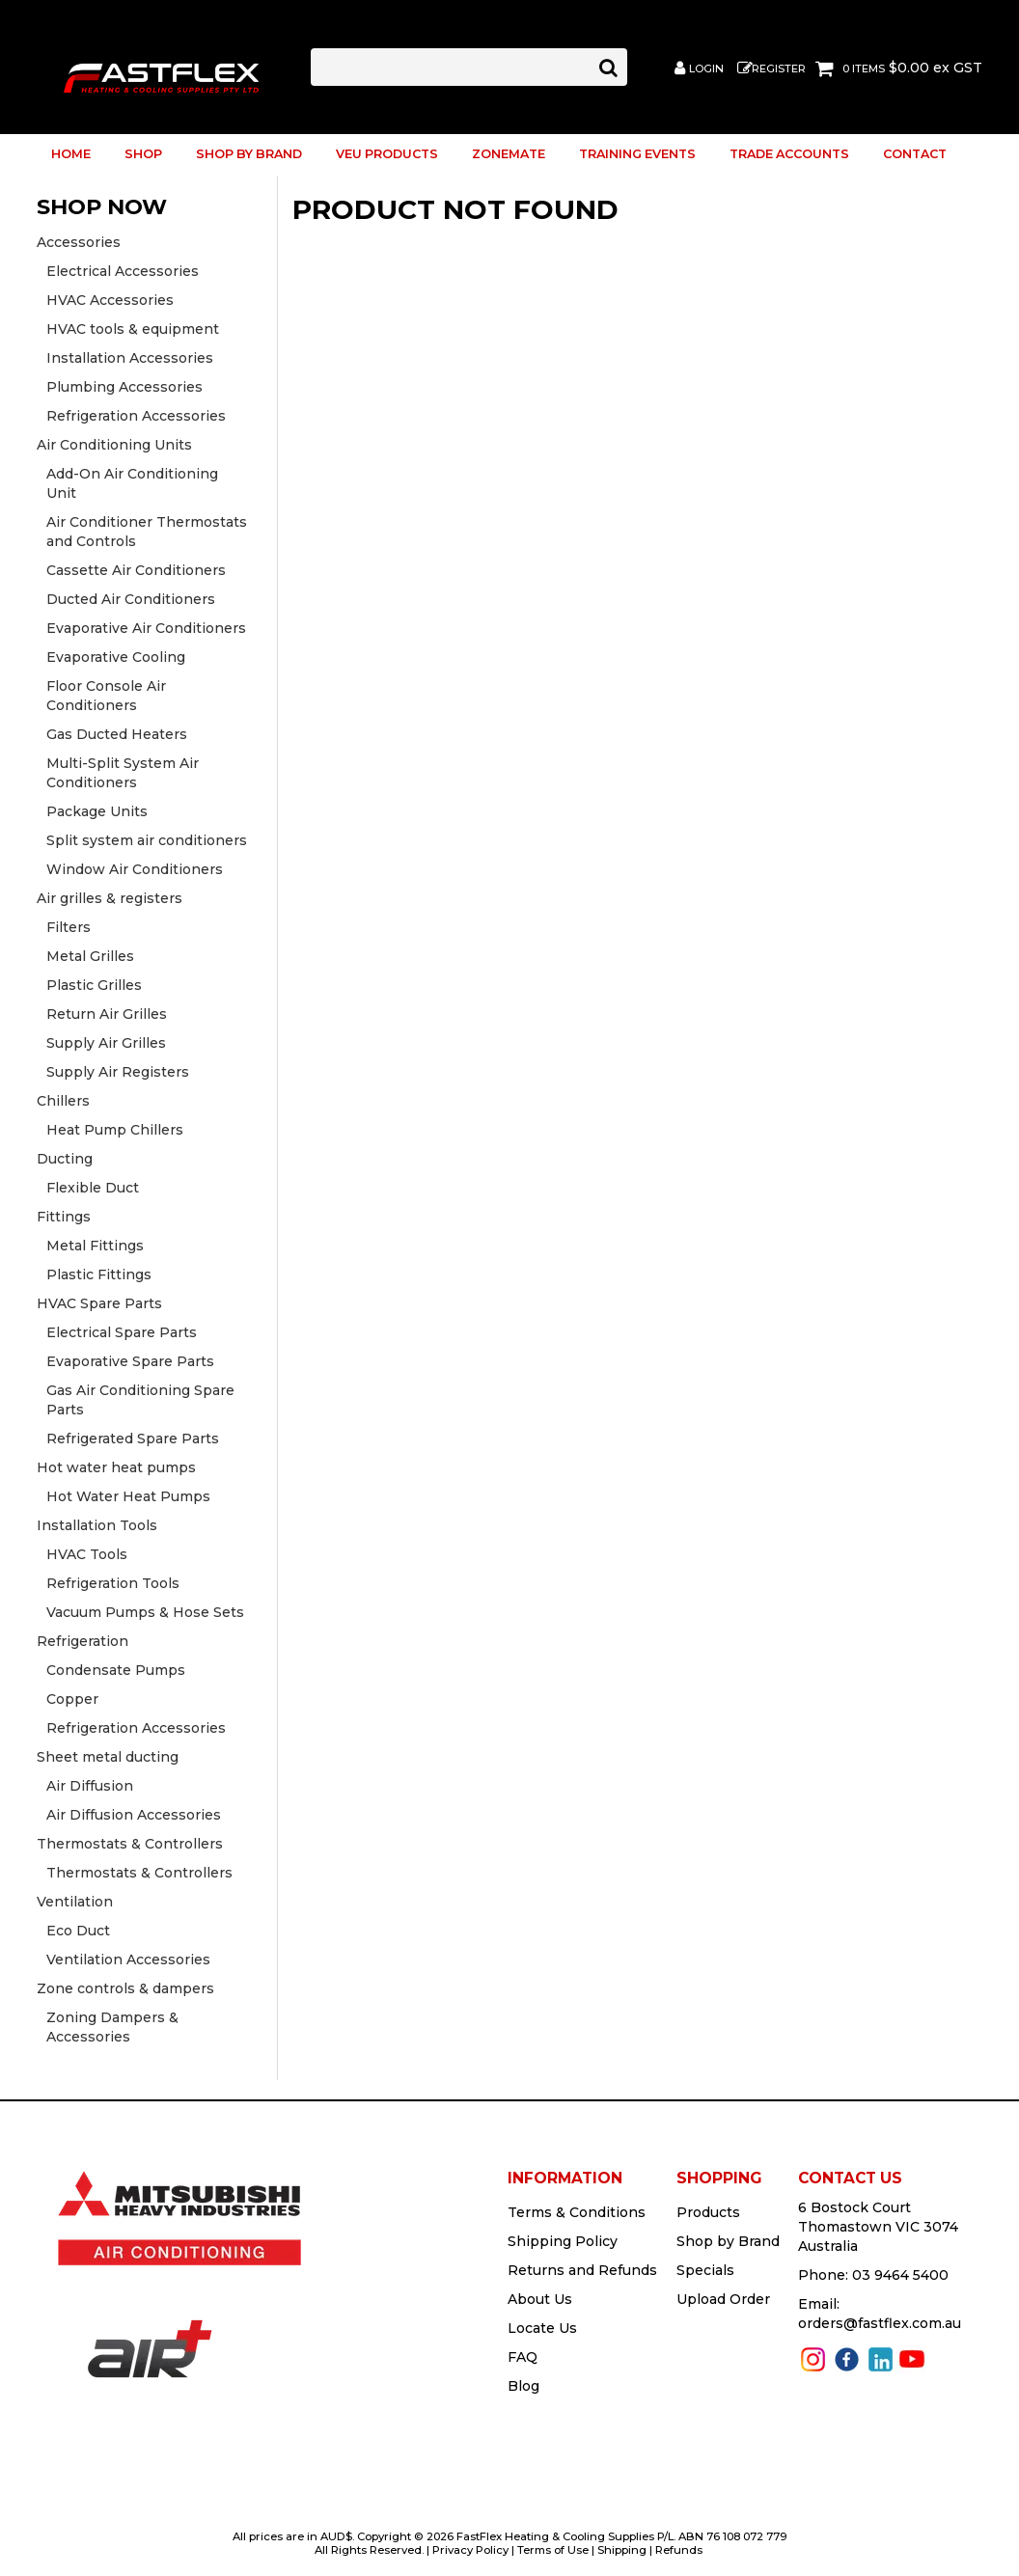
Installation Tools (97, 1525)
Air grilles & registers (109, 898)
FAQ (522, 2357)
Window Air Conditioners (134, 869)
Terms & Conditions (577, 2212)
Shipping (622, 2550)
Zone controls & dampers (125, 1988)
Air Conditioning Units (114, 444)
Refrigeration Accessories (136, 416)
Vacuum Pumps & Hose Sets (145, 1612)
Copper (72, 1699)
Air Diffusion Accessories (133, 1814)
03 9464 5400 (900, 2275)
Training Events (637, 154)
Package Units (97, 811)
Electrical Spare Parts (121, 1332)
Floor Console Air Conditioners (106, 695)
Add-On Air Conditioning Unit (132, 483)
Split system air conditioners (146, 840)
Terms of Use (553, 2550)
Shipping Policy (563, 2241)
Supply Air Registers (117, 1072)
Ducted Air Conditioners (130, 599)
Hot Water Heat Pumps (128, 1496)
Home (71, 154)
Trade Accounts (789, 154)
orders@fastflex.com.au (879, 2323)
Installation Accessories (129, 358)
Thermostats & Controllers (130, 1843)
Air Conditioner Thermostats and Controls (146, 531)
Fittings (64, 1216)
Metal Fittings (95, 1245)
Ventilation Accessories (128, 1959)
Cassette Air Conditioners (136, 570)
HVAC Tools (86, 1554)
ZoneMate (508, 154)
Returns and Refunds (582, 2270)
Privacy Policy (470, 2550)
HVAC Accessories (110, 300)
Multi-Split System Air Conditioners (122, 772)
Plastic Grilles (94, 985)
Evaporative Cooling (115, 657)
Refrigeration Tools (112, 1583)
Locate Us (542, 2328)
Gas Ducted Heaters (116, 734)
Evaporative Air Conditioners (146, 628)
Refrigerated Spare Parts (132, 1438)
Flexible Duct (92, 1187)
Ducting (65, 1158)
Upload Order (723, 2299)
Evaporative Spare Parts (130, 1361)
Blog (523, 2386)
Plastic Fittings (98, 1274)
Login (706, 69)
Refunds (678, 2550)
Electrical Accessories (122, 271)
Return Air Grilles (106, 1014)
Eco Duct (78, 1930)
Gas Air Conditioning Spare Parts (140, 1400)
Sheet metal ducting (108, 1757)
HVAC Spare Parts (99, 1303)
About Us (540, 2299)
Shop (143, 154)
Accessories (79, 242)
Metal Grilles (90, 956)
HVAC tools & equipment (132, 329)
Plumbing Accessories (124, 387)
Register (779, 69)
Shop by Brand (249, 154)
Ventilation (75, 1901)
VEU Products (387, 154)
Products (708, 2212)
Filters (68, 927)
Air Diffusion (89, 1786)
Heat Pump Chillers (114, 1129)
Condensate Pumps (115, 1670)
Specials (705, 2270)
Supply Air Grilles (106, 1043)
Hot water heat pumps (116, 1467)
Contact (915, 154)
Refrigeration (82, 1641)
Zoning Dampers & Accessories (112, 2027)
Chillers (63, 1101)
